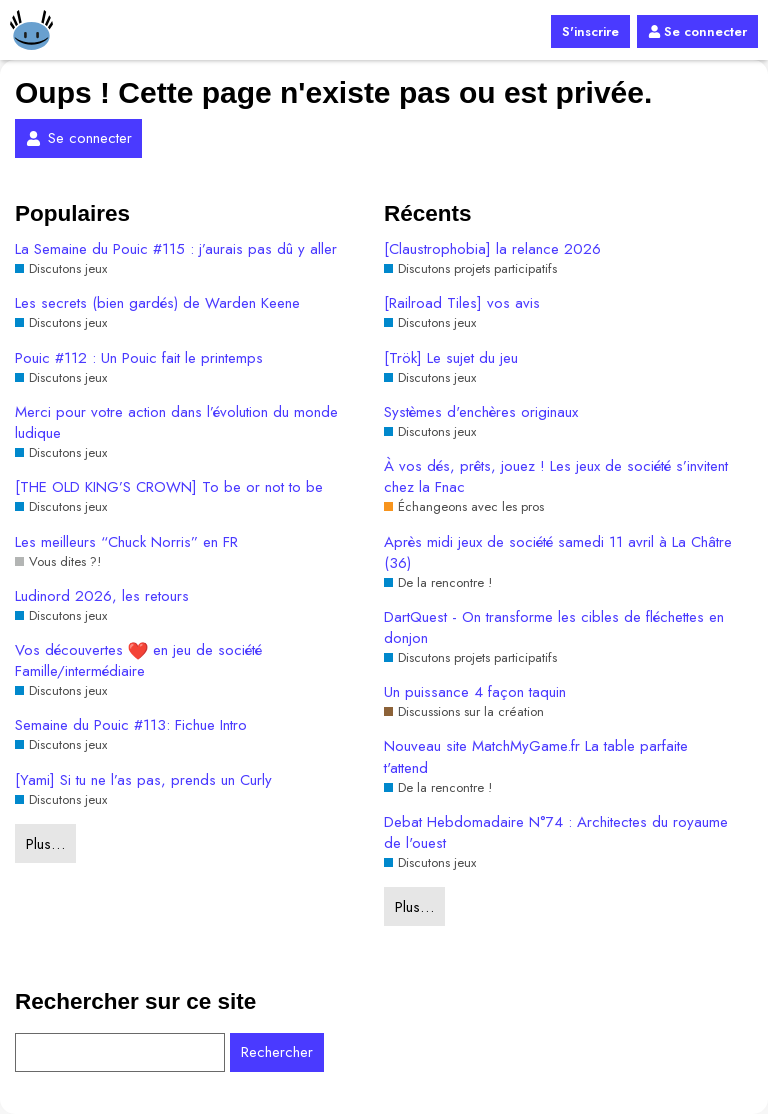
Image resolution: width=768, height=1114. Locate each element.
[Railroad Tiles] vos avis (462, 303)
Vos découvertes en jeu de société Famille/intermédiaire (138, 661)
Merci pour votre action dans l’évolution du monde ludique (176, 423)
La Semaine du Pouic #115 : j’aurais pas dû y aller (176, 249)
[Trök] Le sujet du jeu (451, 358)
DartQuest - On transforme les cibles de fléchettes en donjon (554, 628)
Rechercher (277, 1052)
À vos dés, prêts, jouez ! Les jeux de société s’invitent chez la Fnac (556, 477)
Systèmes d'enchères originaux (481, 412)
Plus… (45, 844)
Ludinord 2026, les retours (102, 596)
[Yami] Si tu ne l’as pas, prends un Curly (143, 780)
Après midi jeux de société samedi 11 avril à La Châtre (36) (558, 553)
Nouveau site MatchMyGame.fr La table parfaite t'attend (536, 757)
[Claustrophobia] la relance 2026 (492, 249)
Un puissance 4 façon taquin (475, 692)
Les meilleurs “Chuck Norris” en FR (126, 542)
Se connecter (697, 31)
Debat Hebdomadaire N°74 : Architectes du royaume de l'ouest (556, 833)
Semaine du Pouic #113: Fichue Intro (131, 725)
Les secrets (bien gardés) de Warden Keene (157, 303)
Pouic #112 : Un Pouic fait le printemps (139, 358)
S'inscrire (590, 31)
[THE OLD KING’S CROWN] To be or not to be (169, 487)
